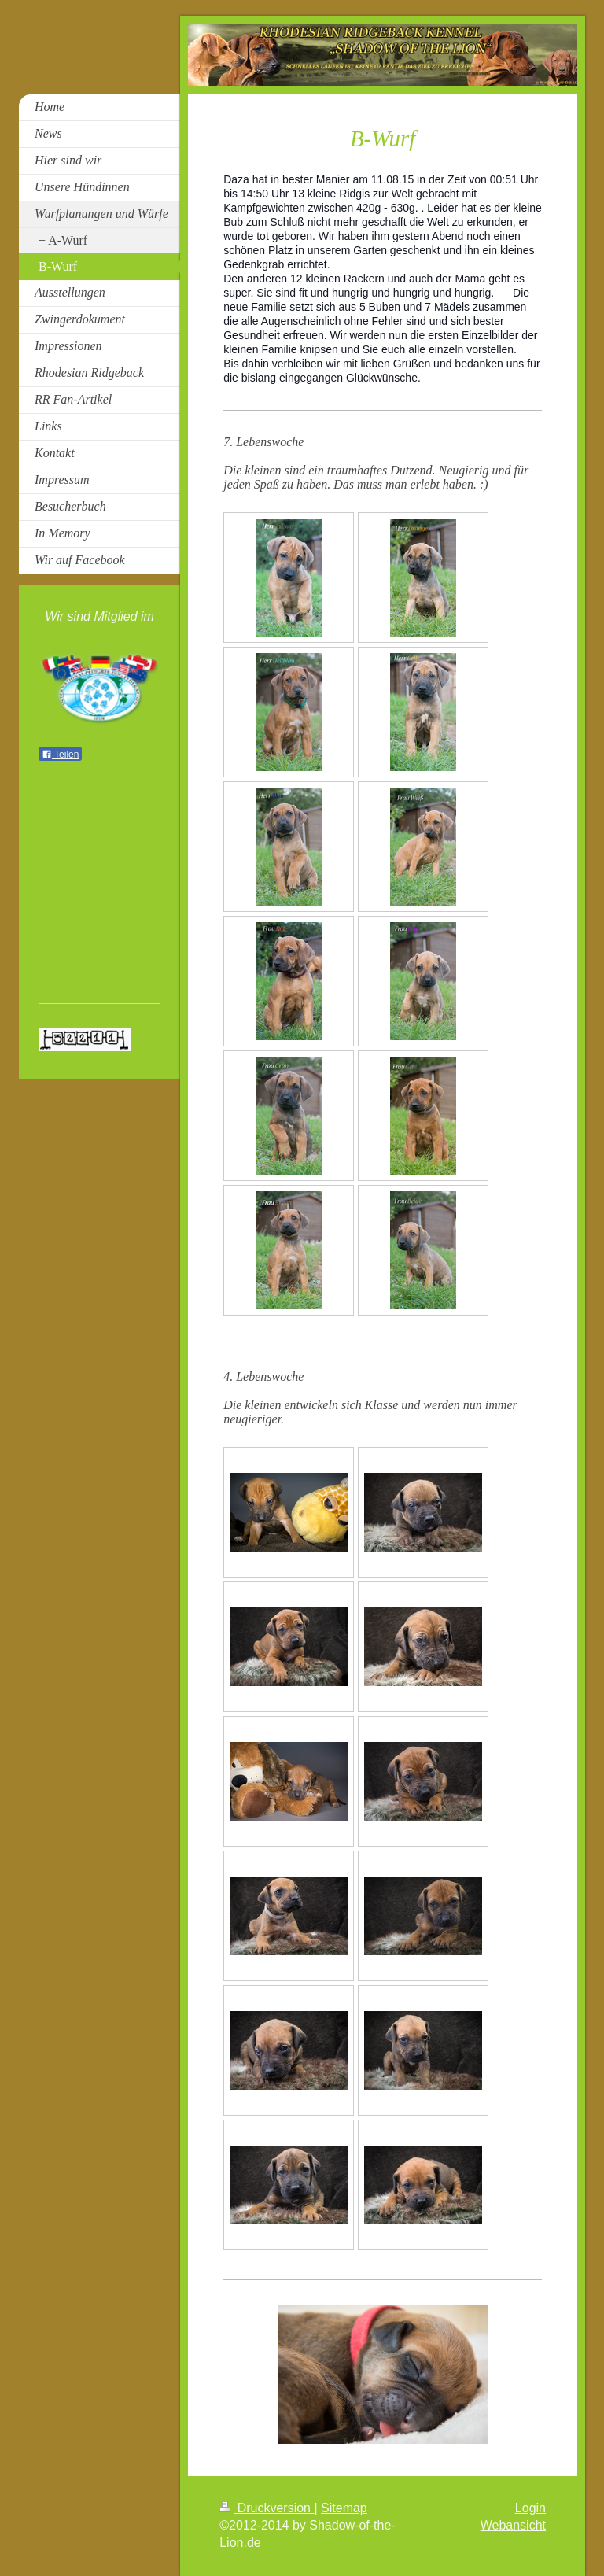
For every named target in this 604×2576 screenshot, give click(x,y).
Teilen (60, 754)
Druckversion (266, 2508)
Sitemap (344, 2508)
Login (530, 2508)
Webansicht (513, 2525)
